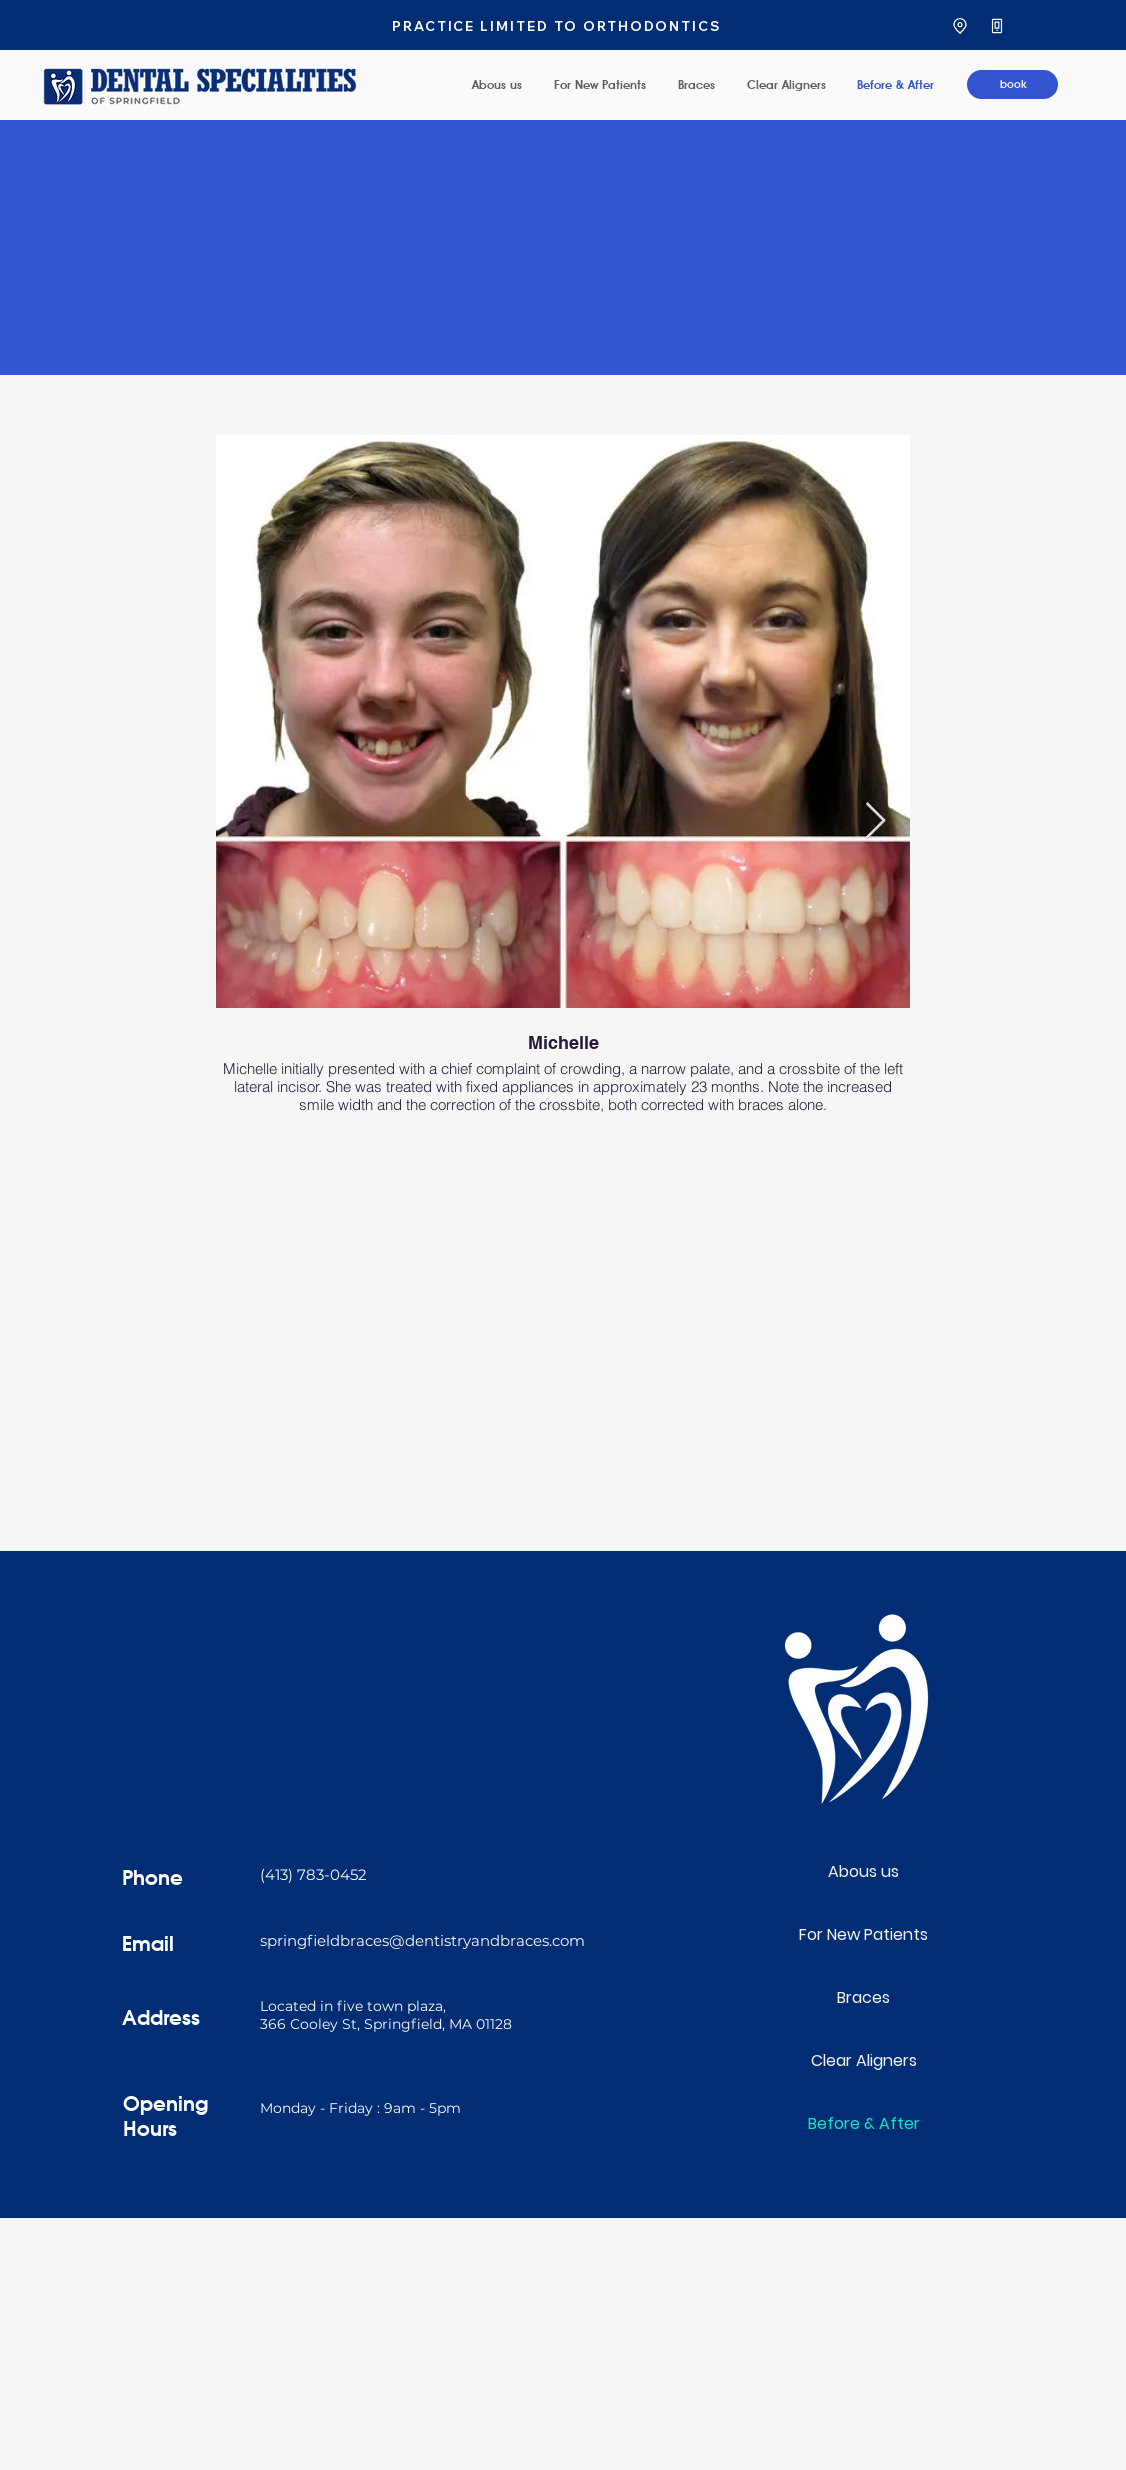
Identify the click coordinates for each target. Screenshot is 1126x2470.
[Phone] (996, 25)
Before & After (864, 2123)
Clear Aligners (864, 2060)
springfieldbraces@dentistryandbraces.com (422, 1940)
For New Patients (863, 1934)
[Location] (959, 25)
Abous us (863, 1871)
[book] (1012, 84)
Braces (863, 1997)
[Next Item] (875, 821)
